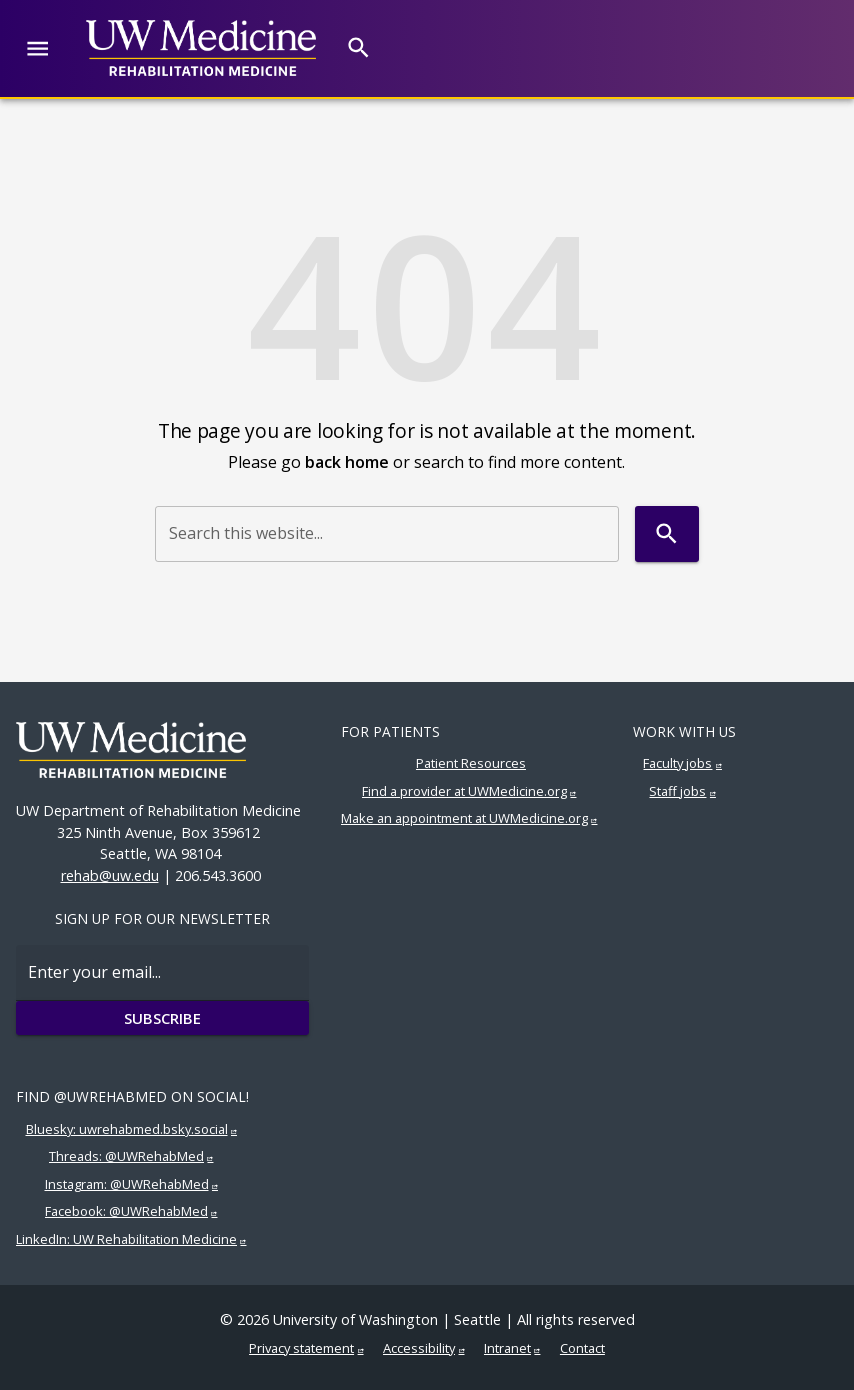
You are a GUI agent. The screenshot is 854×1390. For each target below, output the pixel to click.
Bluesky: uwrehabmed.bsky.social (127, 1129)
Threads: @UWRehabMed (126, 1156)
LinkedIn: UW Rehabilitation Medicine (126, 1239)
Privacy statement (301, 1348)
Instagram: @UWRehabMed (127, 1184)
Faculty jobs (677, 763)
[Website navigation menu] (37, 48)
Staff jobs (677, 791)
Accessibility (419, 1348)
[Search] (358, 47)
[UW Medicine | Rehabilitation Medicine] (201, 48)
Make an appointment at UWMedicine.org (464, 818)
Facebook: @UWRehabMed (126, 1211)
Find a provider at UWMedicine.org (464, 791)
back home (347, 462)
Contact (582, 1348)
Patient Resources (471, 763)
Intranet (507, 1348)
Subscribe (162, 1018)
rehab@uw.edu (110, 875)
